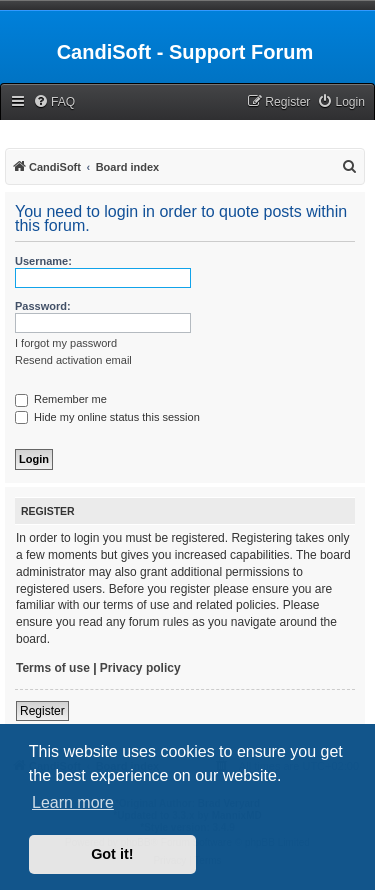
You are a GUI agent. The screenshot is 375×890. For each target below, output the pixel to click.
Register (42, 711)
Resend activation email (73, 360)
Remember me (61, 399)
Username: (43, 261)
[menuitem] (54, 102)
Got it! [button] (112, 854)
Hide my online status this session (107, 417)
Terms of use (53, 668)
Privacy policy (140, 668)
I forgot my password (66, 343)
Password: (43, 306)
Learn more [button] (73, 802)
